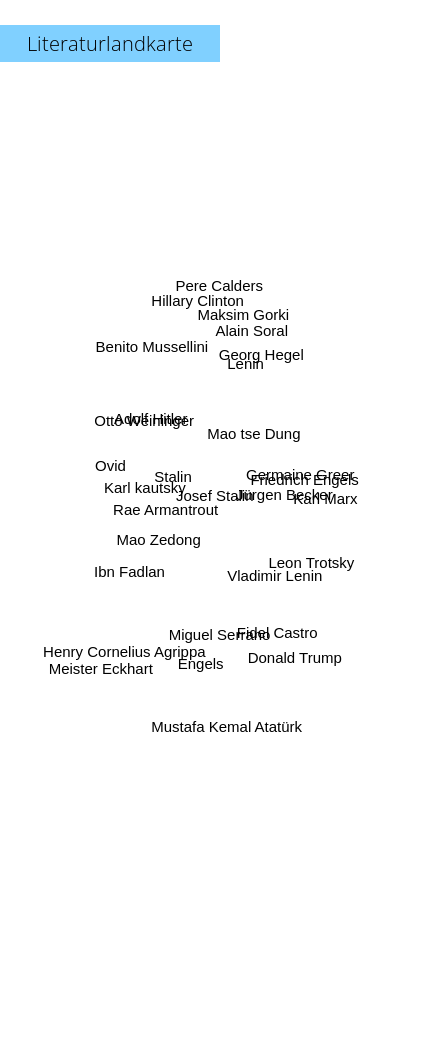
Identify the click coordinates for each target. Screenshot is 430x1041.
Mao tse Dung (253, 430)
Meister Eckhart (101, 666)
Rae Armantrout (168, 510)
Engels (199, 661)
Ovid (115, 466)
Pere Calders (222, 291)
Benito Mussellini (149, 342)
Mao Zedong (156, 531)
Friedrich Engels (307, 472)
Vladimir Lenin (274, 580)
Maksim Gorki (242, 313)
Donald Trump (297, 657)
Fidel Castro (277, 639)
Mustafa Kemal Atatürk (227, 718)
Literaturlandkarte (110, 43)
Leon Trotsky (313, 564)
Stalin (171, 476)
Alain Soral (254, 334)
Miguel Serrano (219, 634)
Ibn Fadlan (129, 571)
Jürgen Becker (281, 494)
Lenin (242, 360)
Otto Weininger (143, 423)
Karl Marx (330, 495)
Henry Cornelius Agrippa (124, 651)
